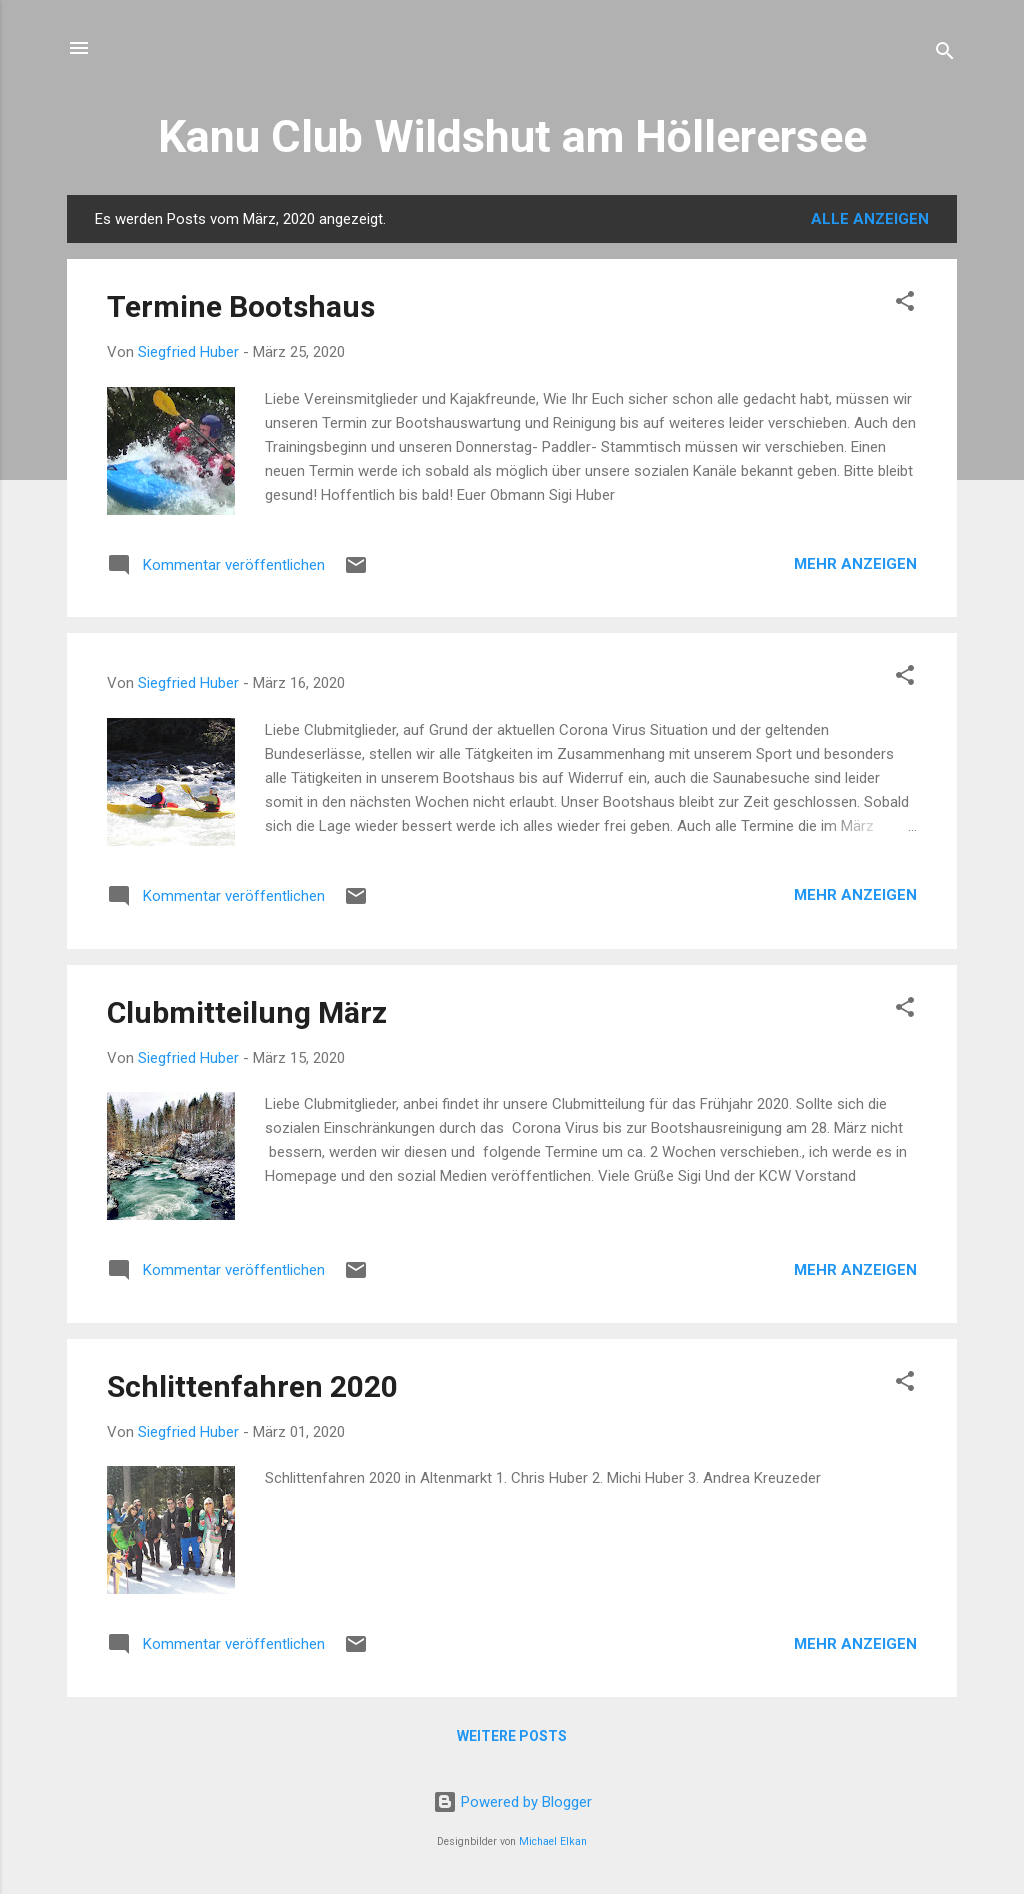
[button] (905, 304)
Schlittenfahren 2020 (252, 1386)
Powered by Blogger (512, 1802)
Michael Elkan (553, 1841)
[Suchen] (945, 54)
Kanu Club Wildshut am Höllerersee (512, 136)
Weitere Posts (512, 1736)
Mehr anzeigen (855, 564)
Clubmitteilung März (247, 1012)
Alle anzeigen (870, 219)
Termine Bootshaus (241, 306)
